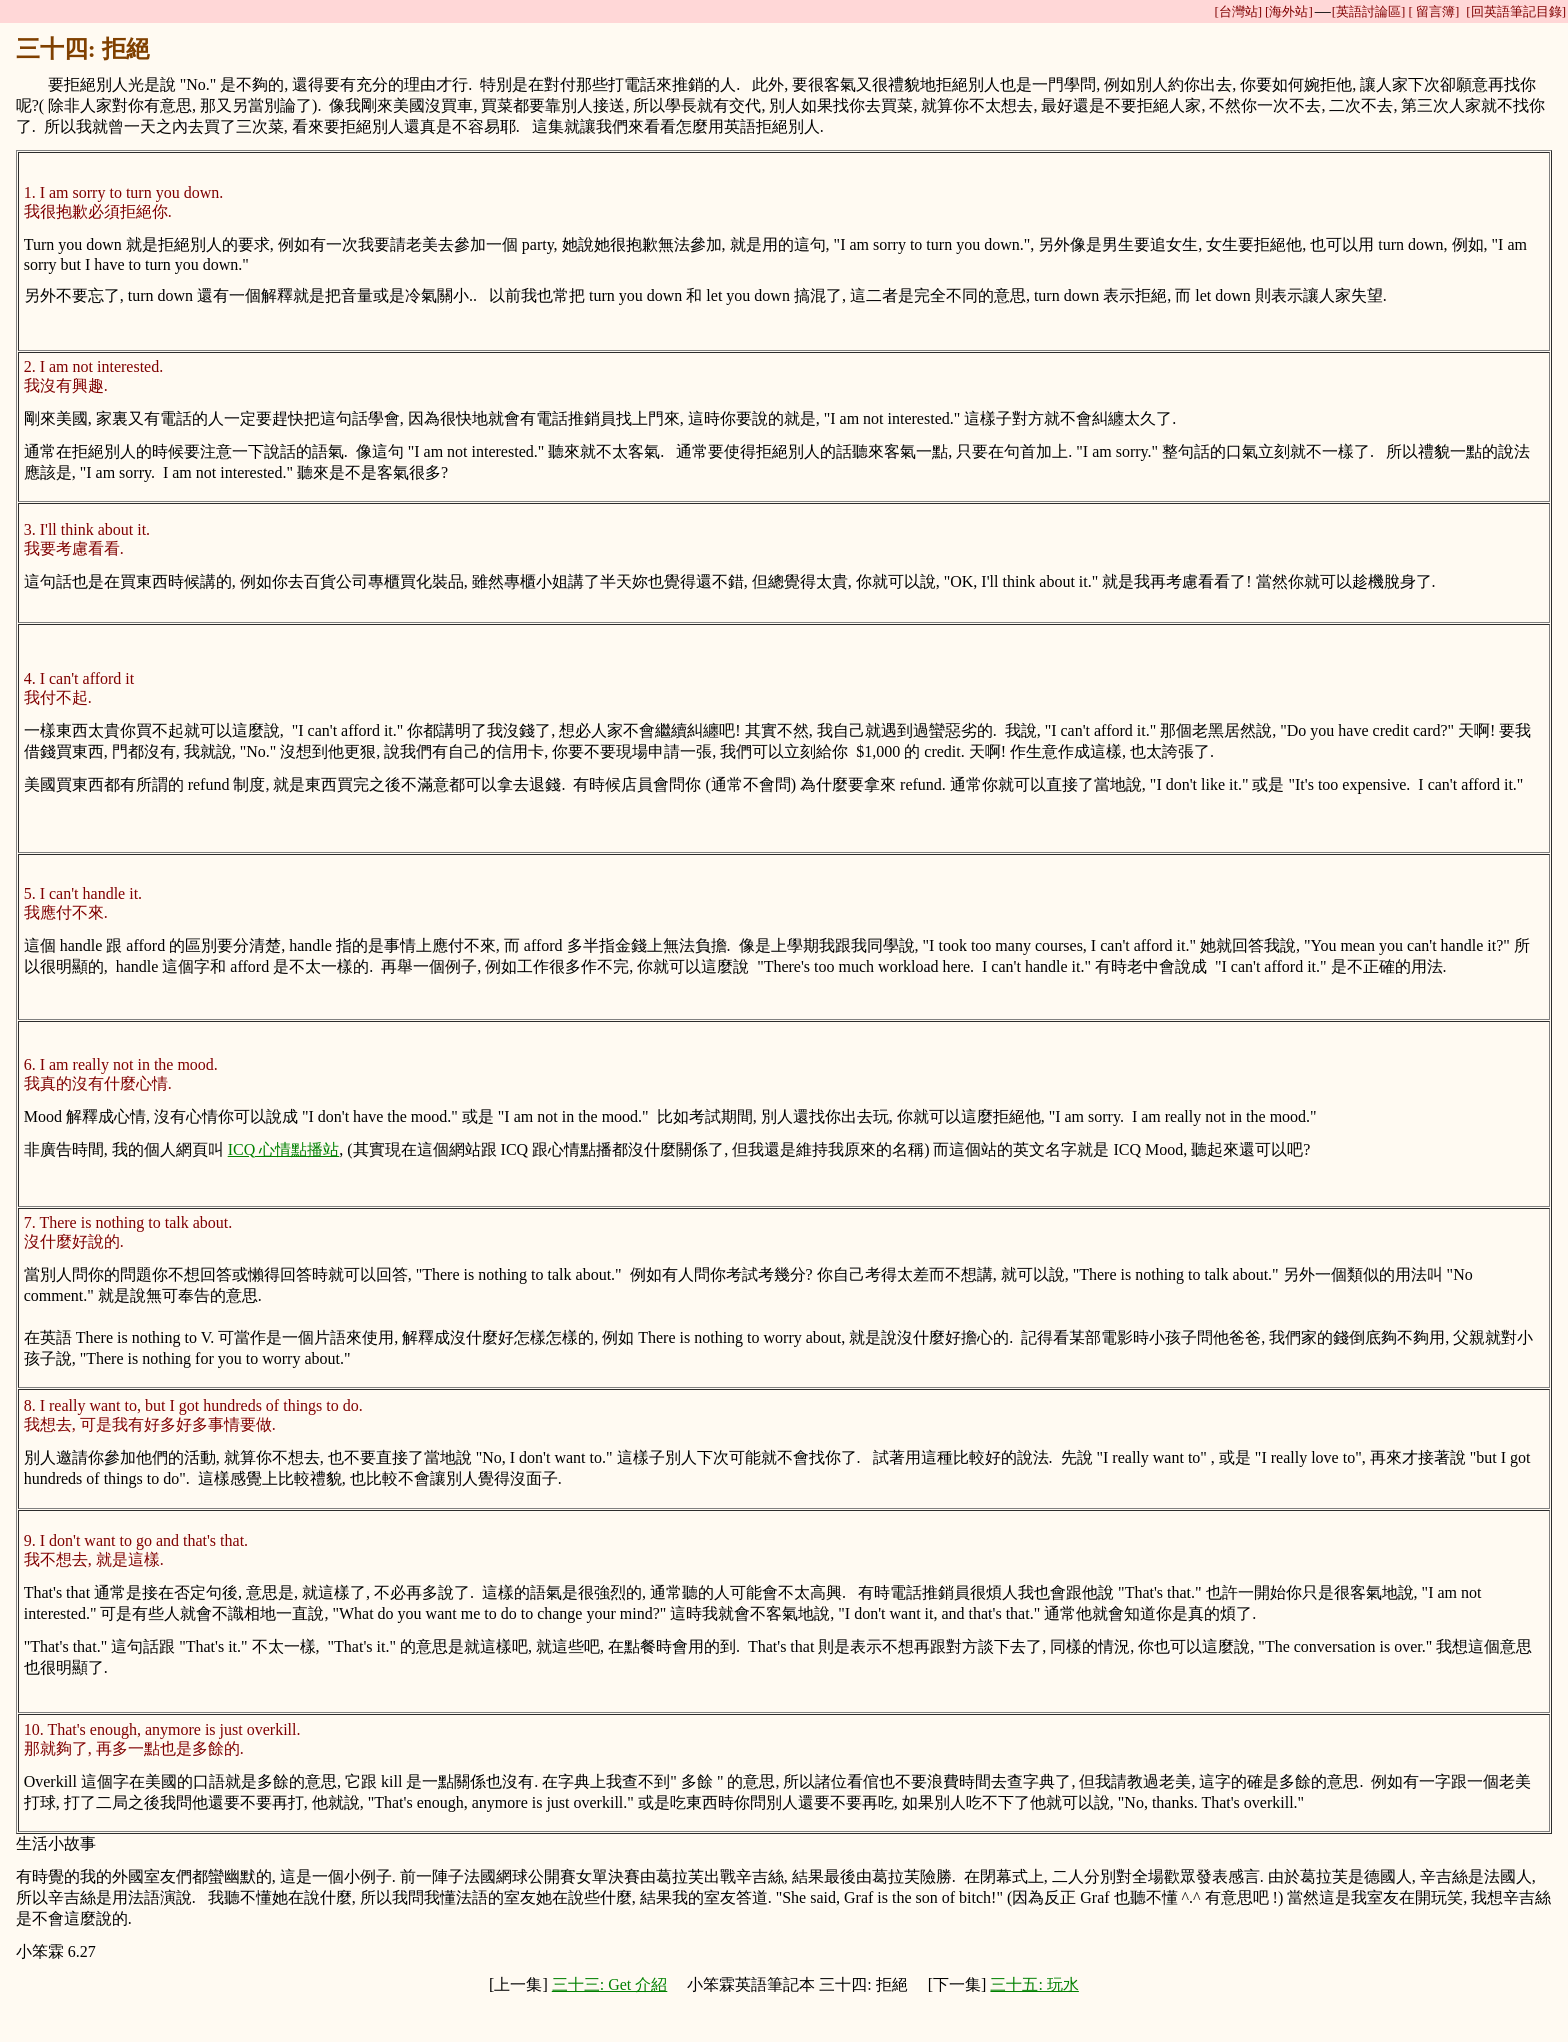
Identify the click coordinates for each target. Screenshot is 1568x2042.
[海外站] (1289, 11)
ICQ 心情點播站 (284, 1149)
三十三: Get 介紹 (610, 1984)
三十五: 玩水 (1034, 1984)
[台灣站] (1238, 11)
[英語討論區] (1369, 11)
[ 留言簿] (1433, 11)
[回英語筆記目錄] (1516, 11)
